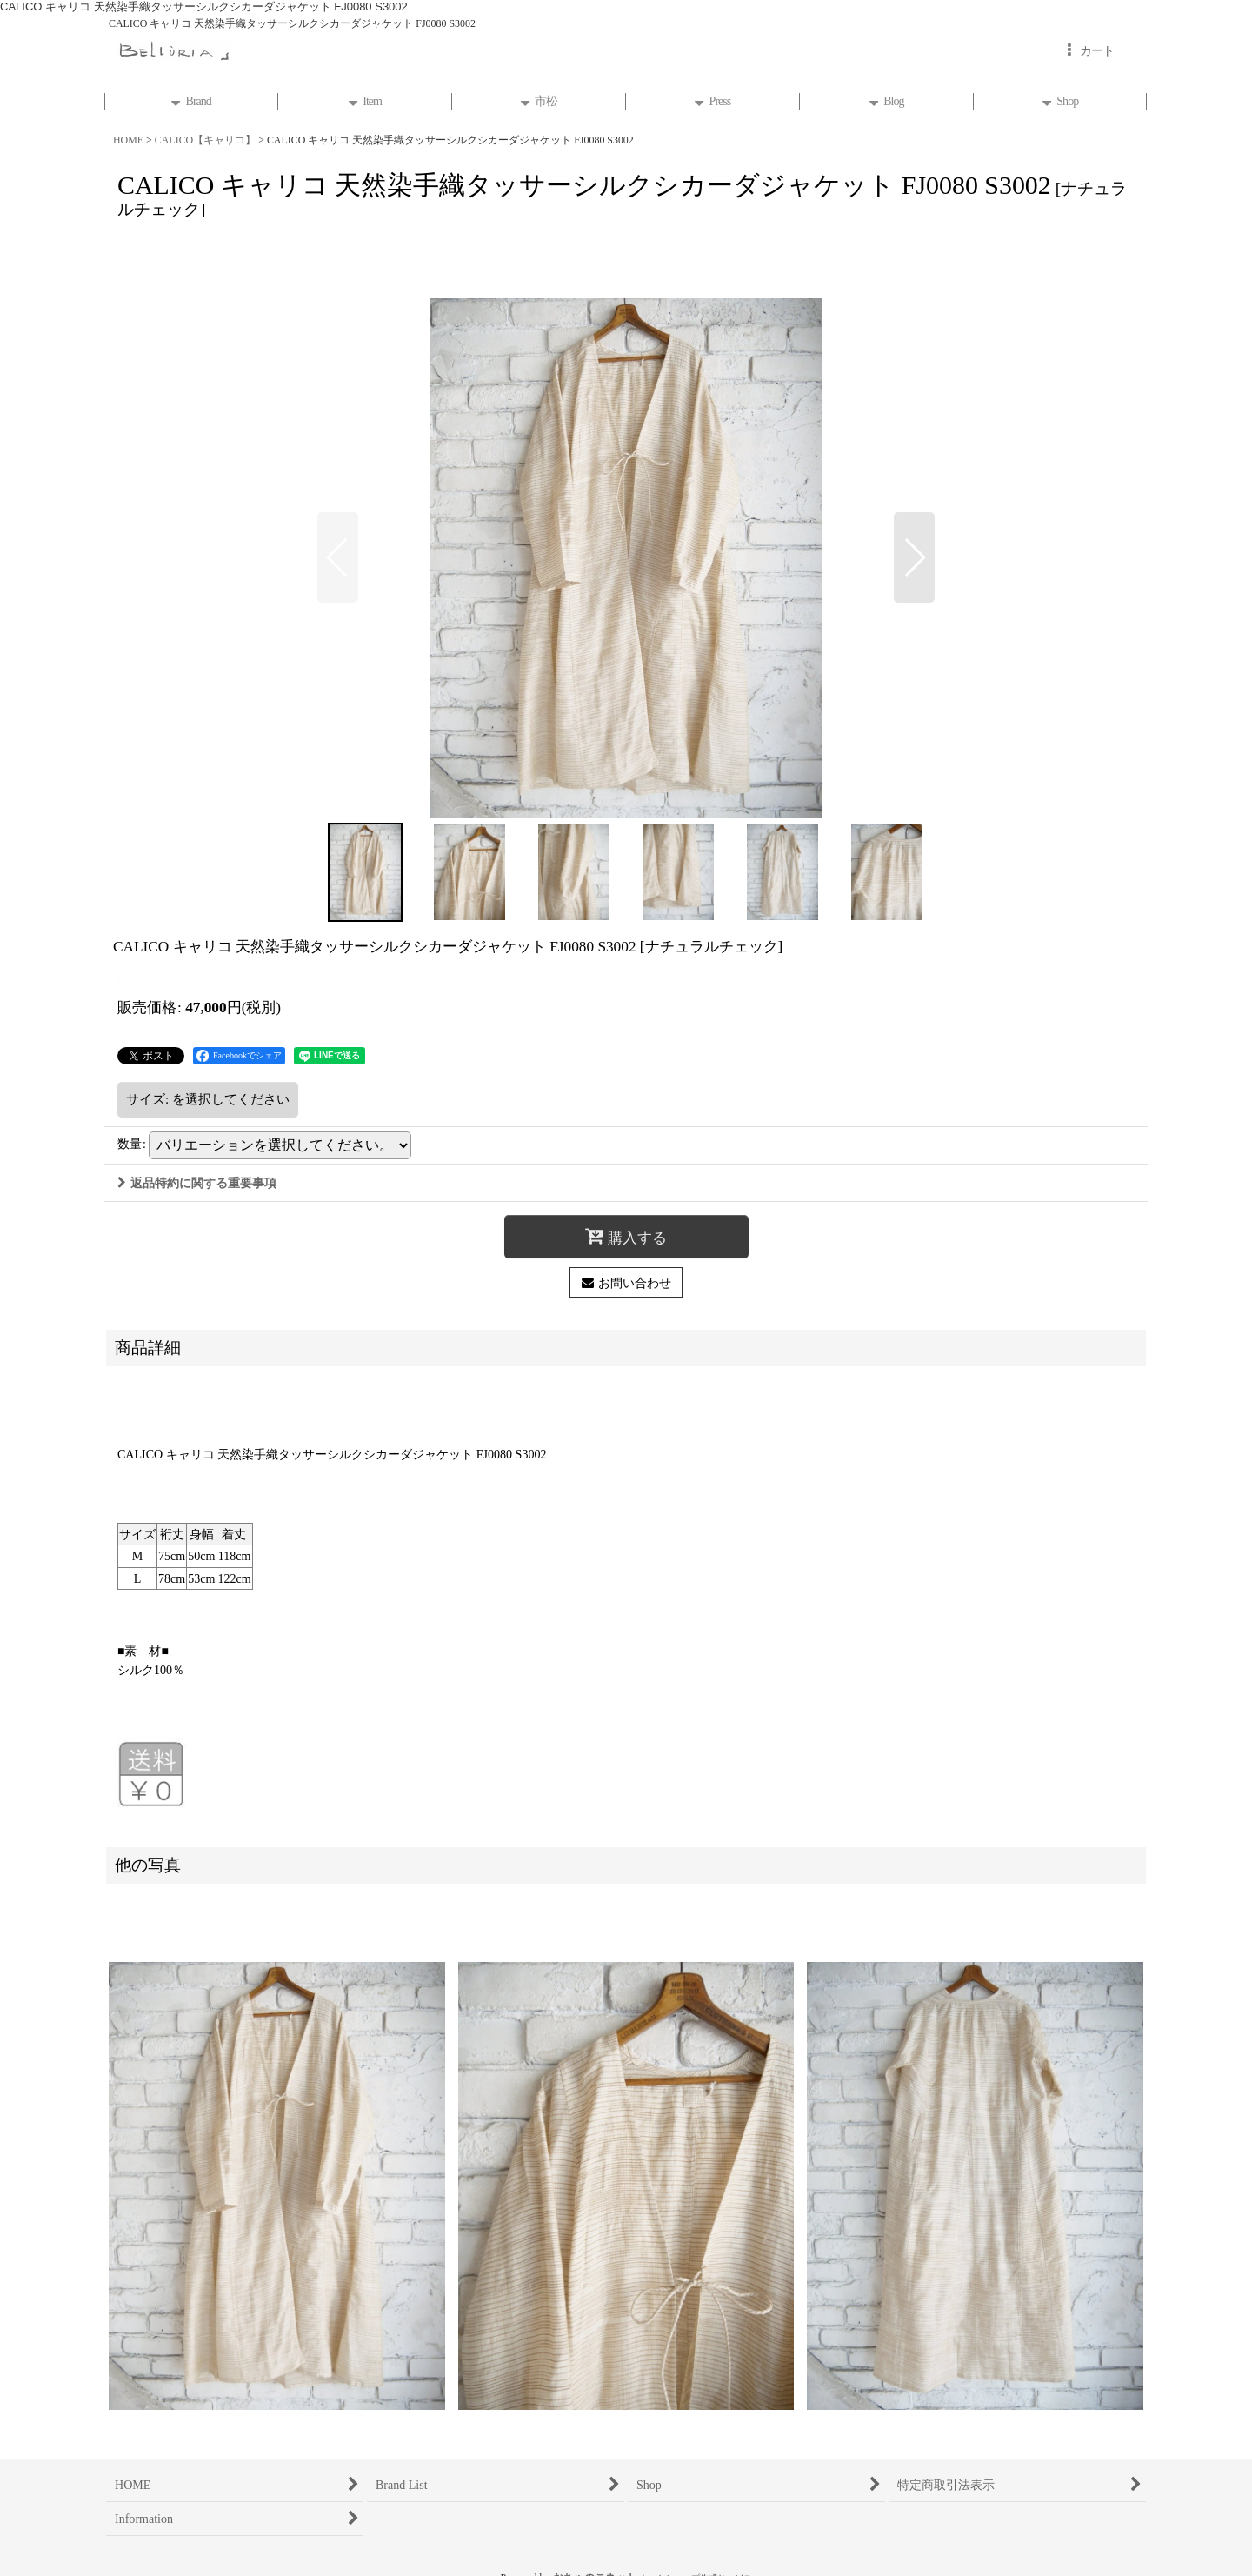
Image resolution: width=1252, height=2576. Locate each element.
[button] (337, 557)
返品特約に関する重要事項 (196, 1183)
